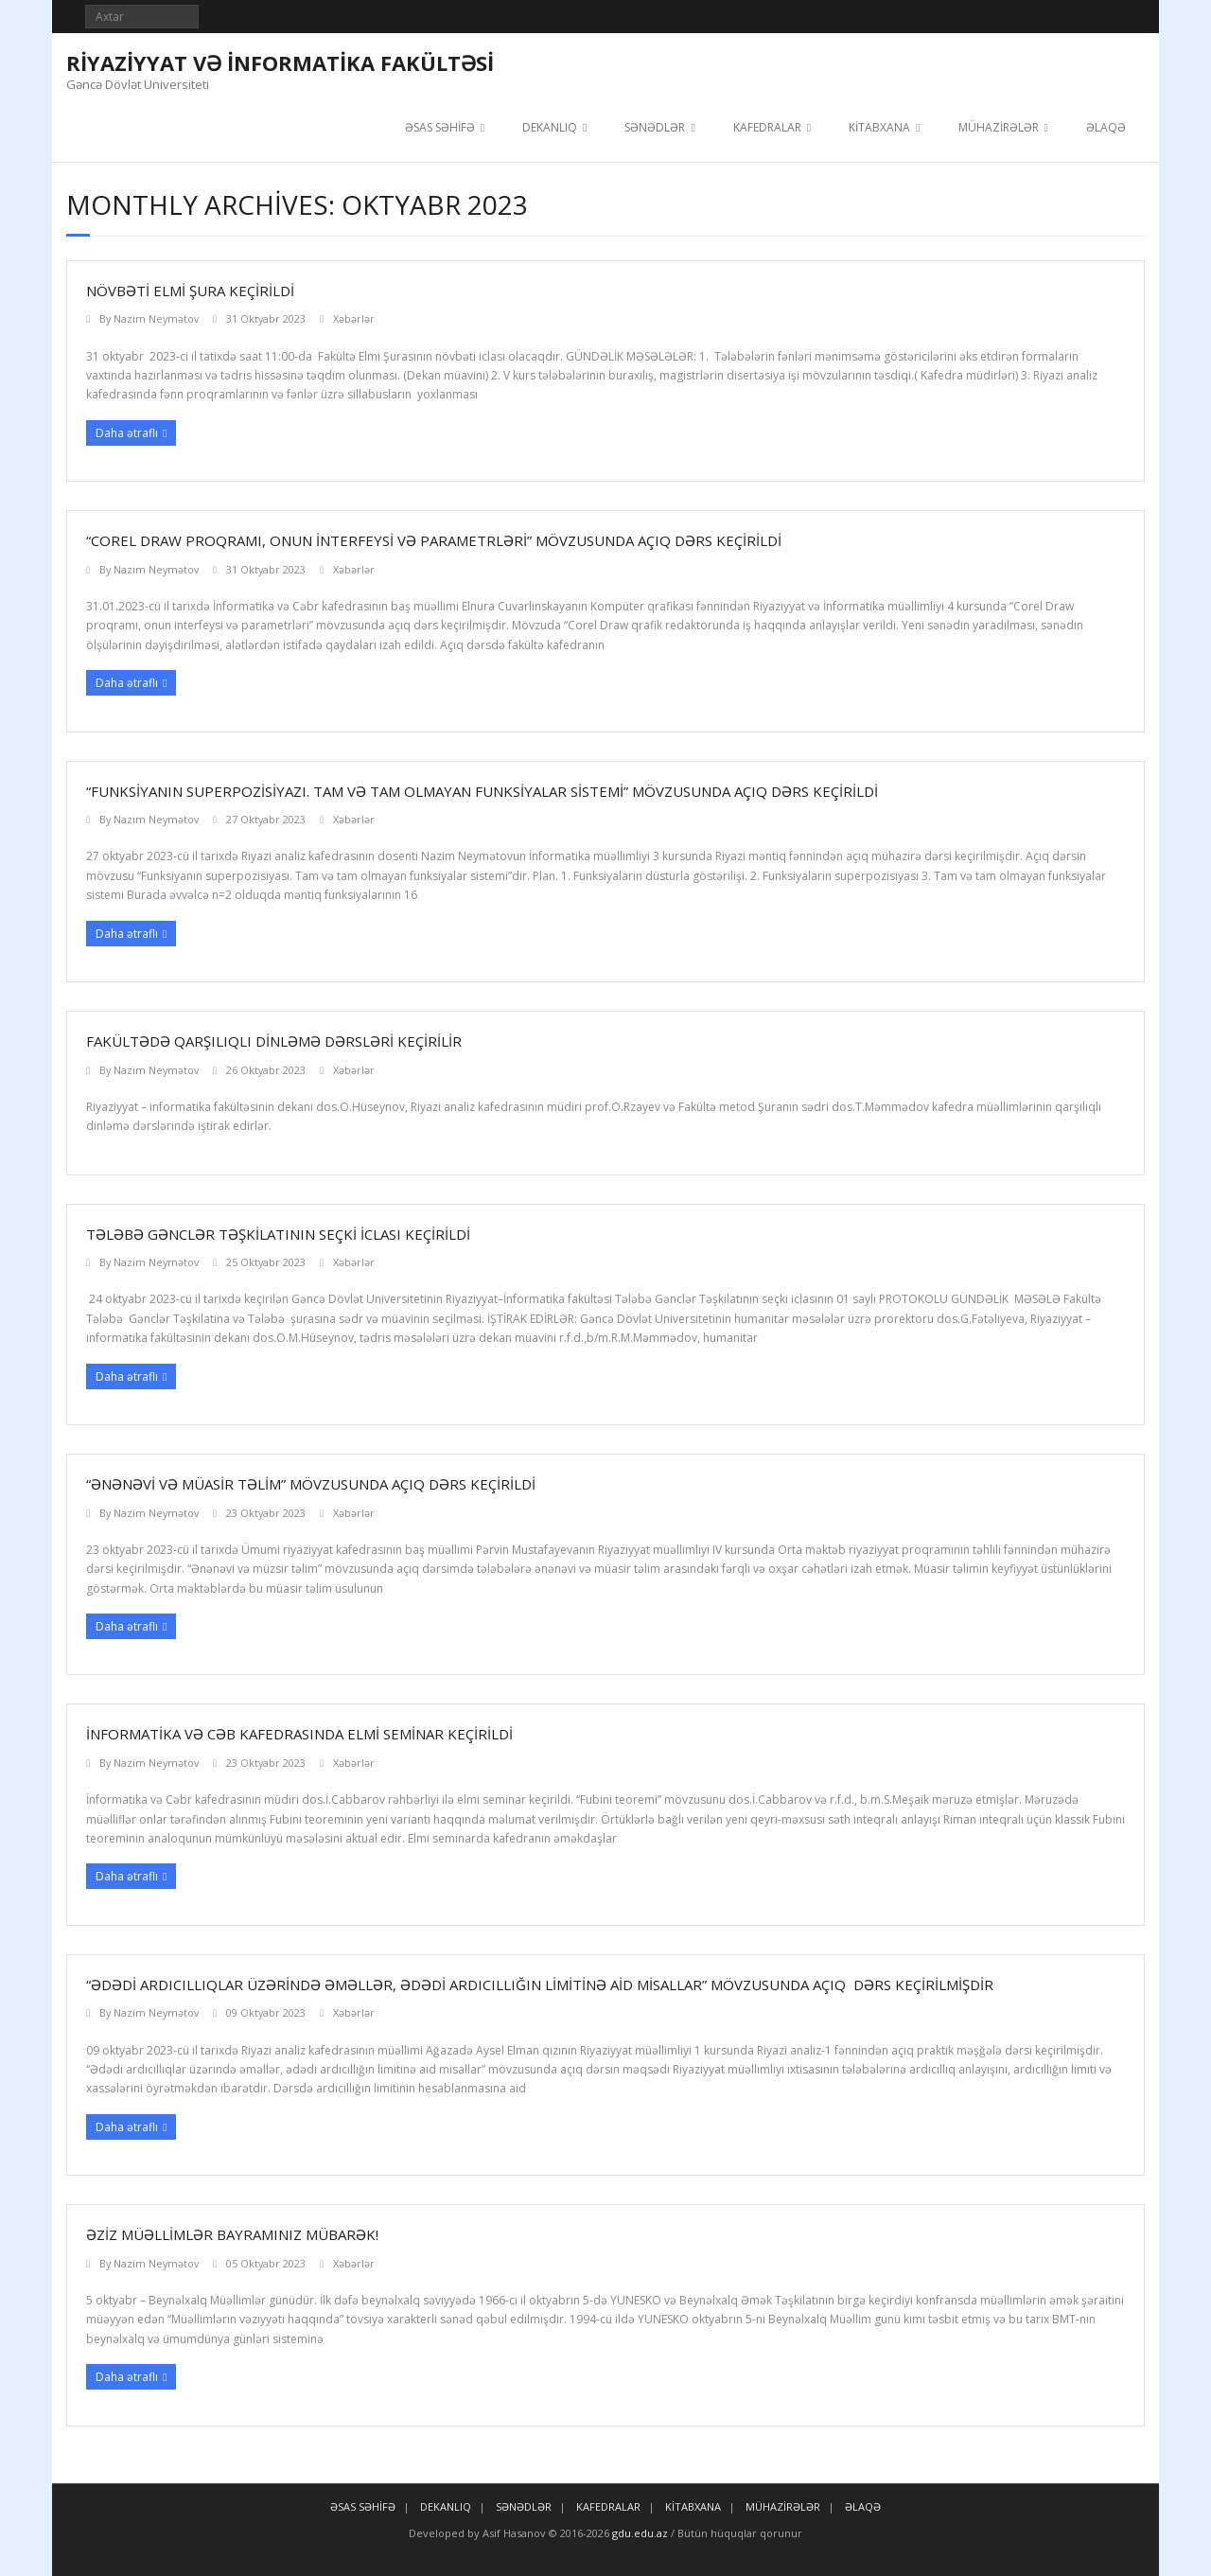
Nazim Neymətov (156, 318)
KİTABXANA (879, 127)
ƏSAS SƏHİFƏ (440, 127)
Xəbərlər (354, 318)
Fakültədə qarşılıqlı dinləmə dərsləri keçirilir (274, 1041)
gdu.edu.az (638, 2533)
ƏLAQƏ (1106, 127)
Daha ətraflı (127, 433)
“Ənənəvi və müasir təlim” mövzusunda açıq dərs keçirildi (310, 1483)
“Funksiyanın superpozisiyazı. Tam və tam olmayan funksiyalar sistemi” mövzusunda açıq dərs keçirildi (482, 791)
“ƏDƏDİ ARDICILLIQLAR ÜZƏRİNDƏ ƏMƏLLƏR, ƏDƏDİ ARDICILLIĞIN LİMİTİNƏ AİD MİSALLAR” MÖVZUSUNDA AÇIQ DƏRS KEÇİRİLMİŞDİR (539, 1984)
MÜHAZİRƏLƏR (998, 127)
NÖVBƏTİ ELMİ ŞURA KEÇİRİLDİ (190, 290)
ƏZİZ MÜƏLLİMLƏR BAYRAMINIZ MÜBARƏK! (232, 2234)
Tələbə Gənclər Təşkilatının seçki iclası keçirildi (278, 1234)
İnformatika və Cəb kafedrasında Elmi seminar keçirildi (299, 1733)
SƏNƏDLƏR (654, 127)
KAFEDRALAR (767, 127)
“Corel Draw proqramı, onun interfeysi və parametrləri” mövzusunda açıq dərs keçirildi (433, 540)
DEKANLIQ (549, 127)
